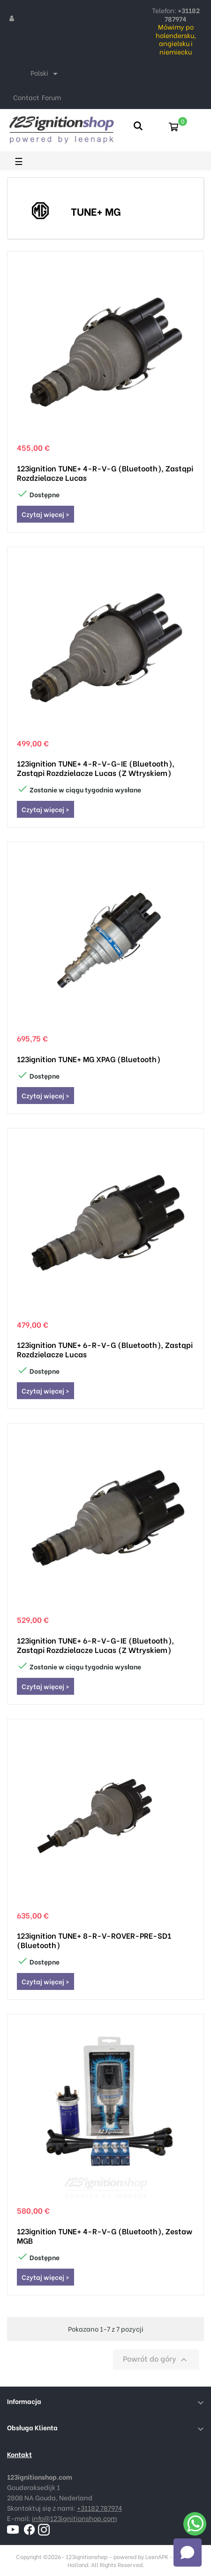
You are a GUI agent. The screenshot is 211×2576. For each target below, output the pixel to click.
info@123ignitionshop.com (74, 2518)
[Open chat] (187, 2552)
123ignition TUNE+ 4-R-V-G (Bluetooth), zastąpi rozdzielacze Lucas (105, 472)
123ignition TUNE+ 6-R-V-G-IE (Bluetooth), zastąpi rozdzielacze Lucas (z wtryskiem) (95, 1645)
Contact (26, 97)
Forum (51, 97)
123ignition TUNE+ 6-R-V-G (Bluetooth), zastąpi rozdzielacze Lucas (105, 1349)
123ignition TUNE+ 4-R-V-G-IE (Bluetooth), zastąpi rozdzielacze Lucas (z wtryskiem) (95, 768)
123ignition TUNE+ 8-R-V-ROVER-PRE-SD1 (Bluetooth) (94, 1940)
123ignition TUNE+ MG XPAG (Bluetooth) (88, 1059)
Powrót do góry (156, 2359)
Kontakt (19, 2454)
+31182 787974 (99, 2508)
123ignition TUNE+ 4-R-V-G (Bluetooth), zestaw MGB (104, 2235)
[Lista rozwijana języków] (45, 74)
